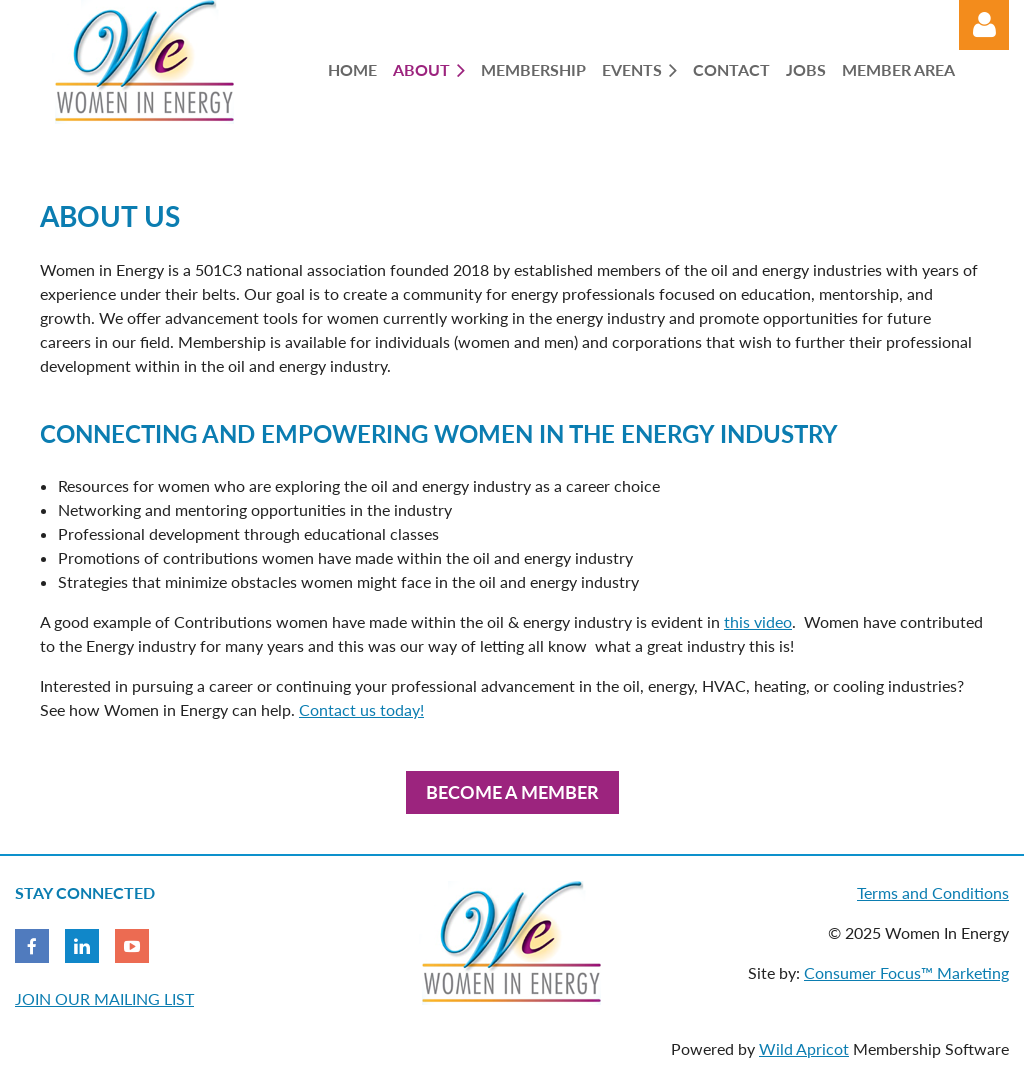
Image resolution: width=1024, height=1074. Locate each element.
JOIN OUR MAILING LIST (104, 998)
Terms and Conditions (933, 892)
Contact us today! (361, 709)
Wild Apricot (804, 1048)
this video (758, 621)
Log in (984, 25)
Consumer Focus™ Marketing (906, 972)
